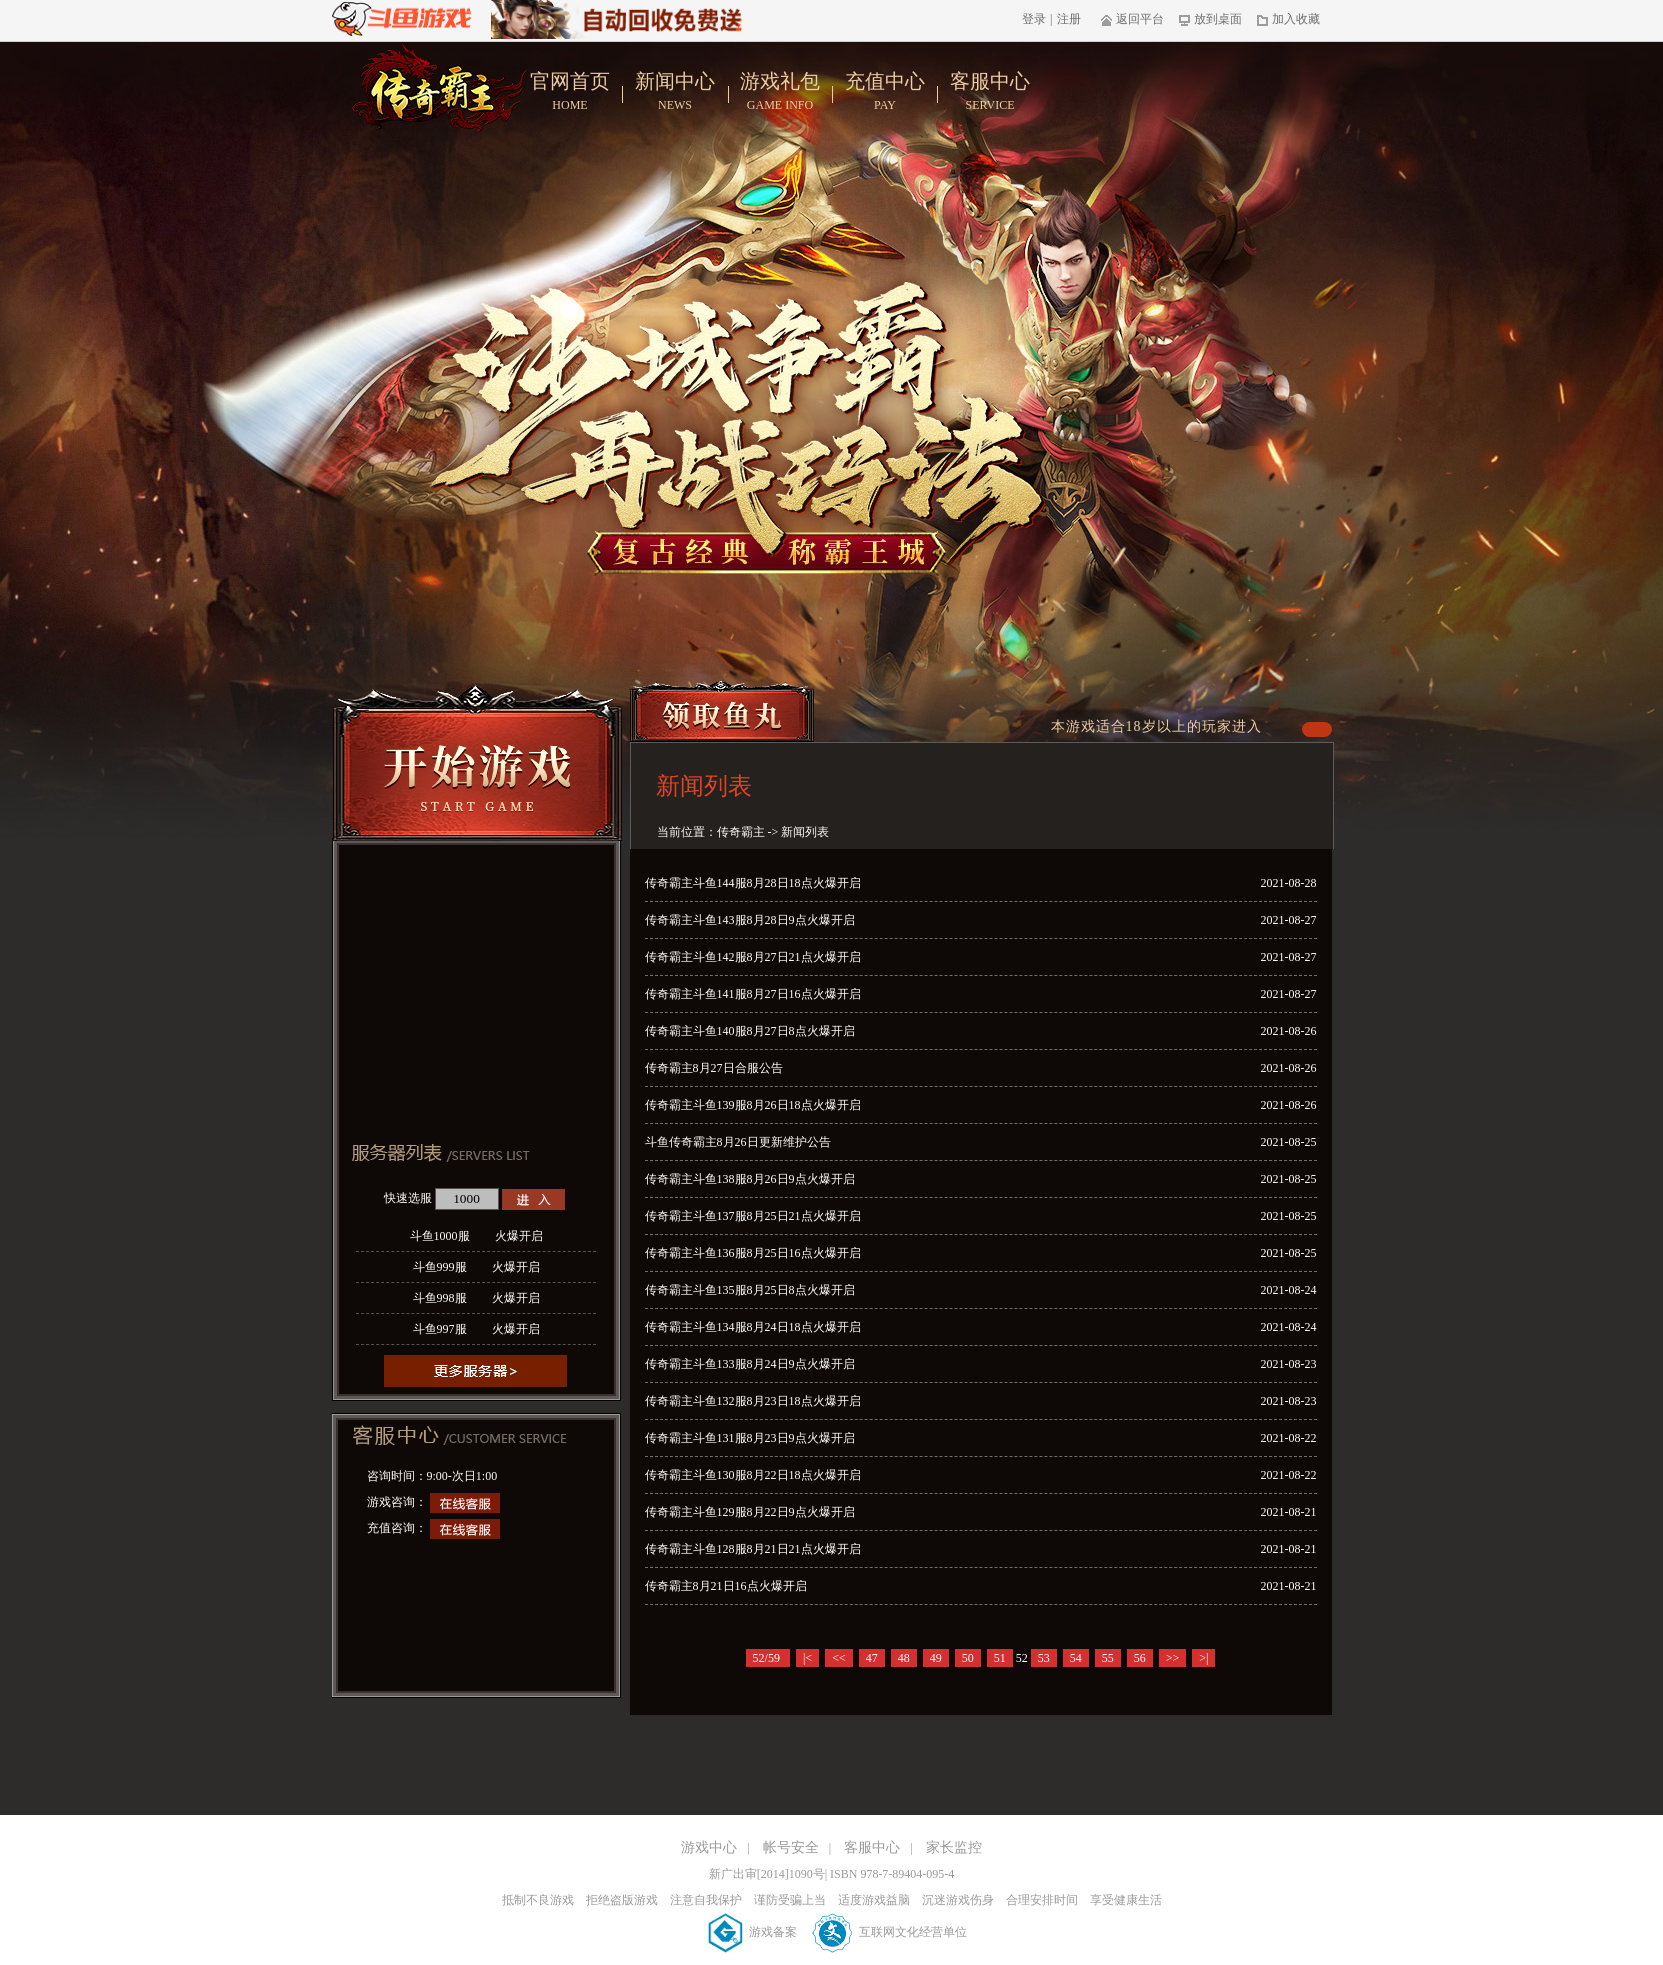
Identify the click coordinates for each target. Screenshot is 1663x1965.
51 (1000, 1658)
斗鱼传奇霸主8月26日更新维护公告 (738, 1142)
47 (872, 1658)
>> (1173, 1658)
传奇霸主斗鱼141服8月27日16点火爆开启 (753, 994)
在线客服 (465, 1503)
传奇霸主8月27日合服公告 (714, 1068)
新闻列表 (805, 832)
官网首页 (570, 92)
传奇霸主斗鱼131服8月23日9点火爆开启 (750, 1438)
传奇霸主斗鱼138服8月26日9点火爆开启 (750, 1179)
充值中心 (885, 92)
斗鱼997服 (476, 1329)
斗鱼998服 (476, 1298)
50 (968, 1658)
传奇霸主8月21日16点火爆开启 (726, 1586)
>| (1203, 1658)
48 (904, 1658)
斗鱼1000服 (476, 1236)
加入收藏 (1288, 19)
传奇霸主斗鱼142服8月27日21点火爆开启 (753, 957)
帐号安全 (791, 1847)
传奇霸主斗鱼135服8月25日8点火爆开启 (750, 1290)
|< (807, 1658)
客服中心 (990, 92)
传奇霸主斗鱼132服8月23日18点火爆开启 (753, 1401)
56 (1140, 1658)
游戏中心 (709, 1847)
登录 (1034, 19)
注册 (1069, 19)
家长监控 (954, 1847)
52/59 (768, 1658)
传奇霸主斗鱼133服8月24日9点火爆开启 (750, 1364)
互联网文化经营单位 (889, 1932)
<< (839, 1658)
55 (1108, 1658)
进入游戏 (533, 1199)
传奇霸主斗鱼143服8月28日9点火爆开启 (750, 920)
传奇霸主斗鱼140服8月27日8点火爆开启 (750, 1031)
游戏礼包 (780, 92)
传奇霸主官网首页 (439, 87)
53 (1044, 1658)
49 (936, 1658)
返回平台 (1132, 19)
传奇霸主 (741, 832)
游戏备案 (754, 1932)
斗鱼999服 (476, 1267)
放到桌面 (1210, 19)
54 (1076, 1658)
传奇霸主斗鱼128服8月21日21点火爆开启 (753, 1549)
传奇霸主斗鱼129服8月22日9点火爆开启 (750, 1512)
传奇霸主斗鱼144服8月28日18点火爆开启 (753, 883)
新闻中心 (675, 92)
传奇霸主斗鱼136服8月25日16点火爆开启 (753, 1253)
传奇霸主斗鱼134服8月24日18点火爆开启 (753, 1327)
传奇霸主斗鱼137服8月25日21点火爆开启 (753, 1216)
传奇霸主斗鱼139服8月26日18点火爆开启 (753, 1105)
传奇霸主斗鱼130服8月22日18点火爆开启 (753, 1475)
